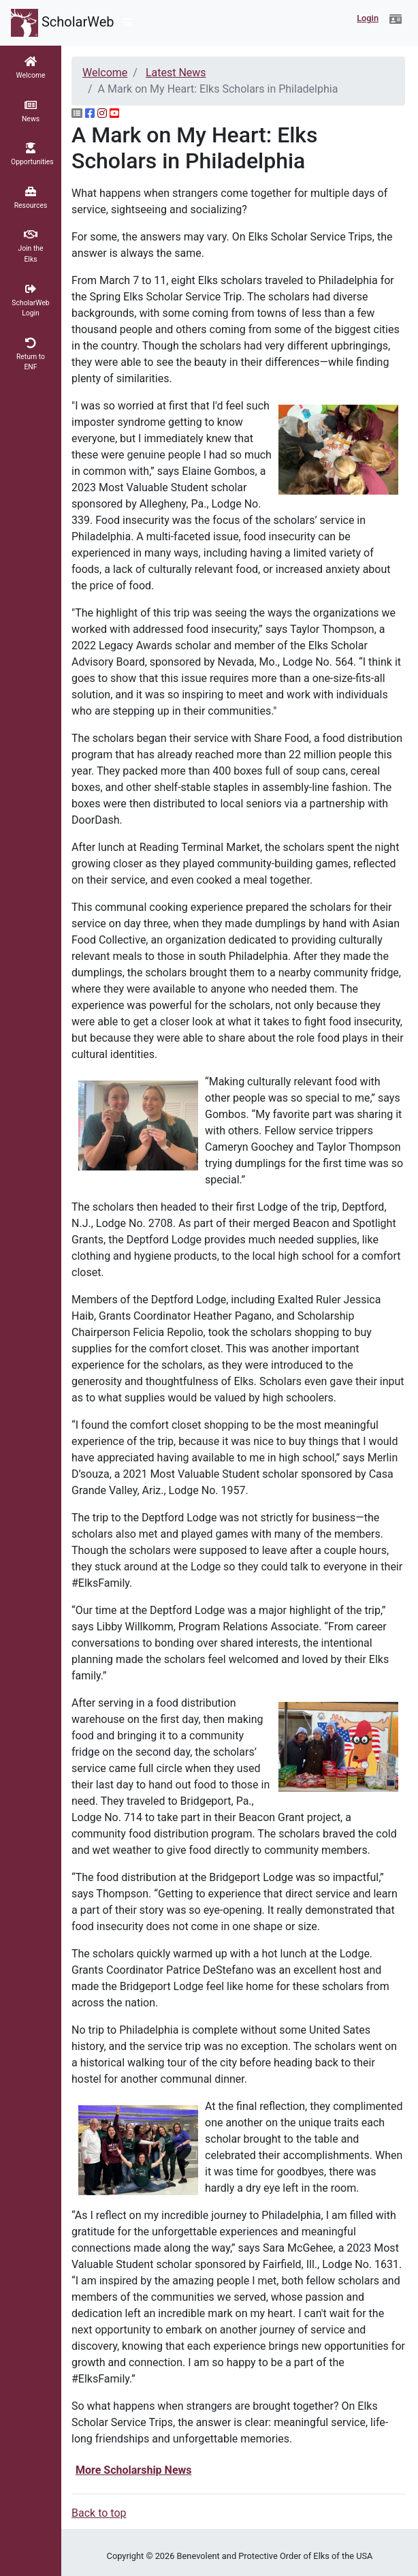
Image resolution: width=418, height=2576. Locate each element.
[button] (395, 19)
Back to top (98, 2513)
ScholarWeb (62, 23)
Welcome (104, 72)
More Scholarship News (134, 2470)
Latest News (176, 72)
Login (368, 18)
